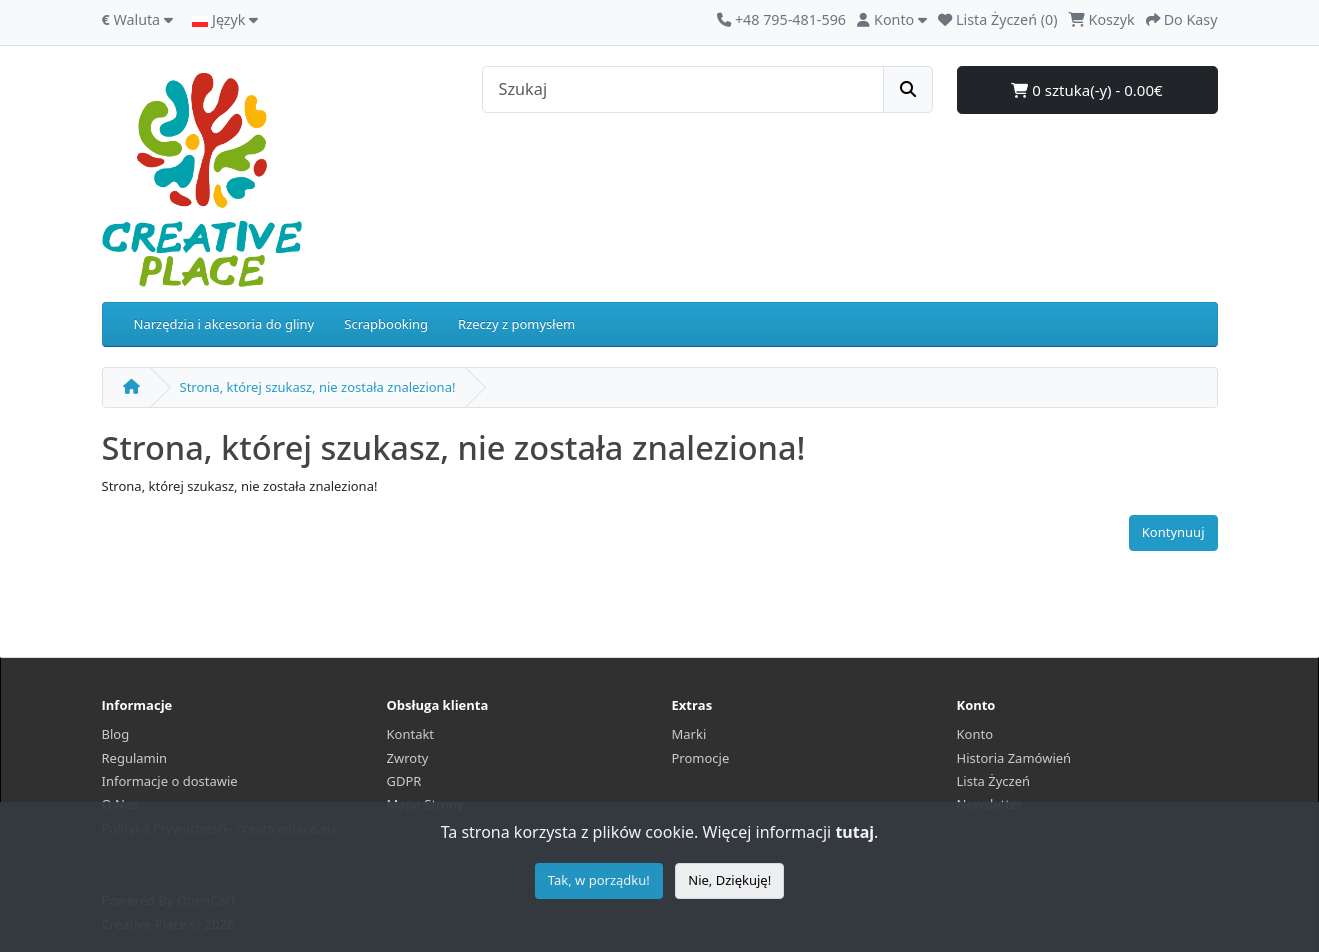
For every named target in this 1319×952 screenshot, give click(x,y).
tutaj (854, 832)
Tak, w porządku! (599, 880)
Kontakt (411, 734)
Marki (689, 734)
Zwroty (408, 758)
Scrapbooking (386, 324)
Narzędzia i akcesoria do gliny (224, 324)
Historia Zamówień (1014, 758)
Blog (116, 734)
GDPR (404, 781)
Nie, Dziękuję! (729, 880)
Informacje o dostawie (170, 781)
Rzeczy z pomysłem (516, 324)
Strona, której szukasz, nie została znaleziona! (318, 387)
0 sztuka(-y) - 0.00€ (1086, 90)
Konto (975, 734)
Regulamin (135, 758)
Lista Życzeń (994, 781)
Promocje (701, 758)
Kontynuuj (1173, 532)
